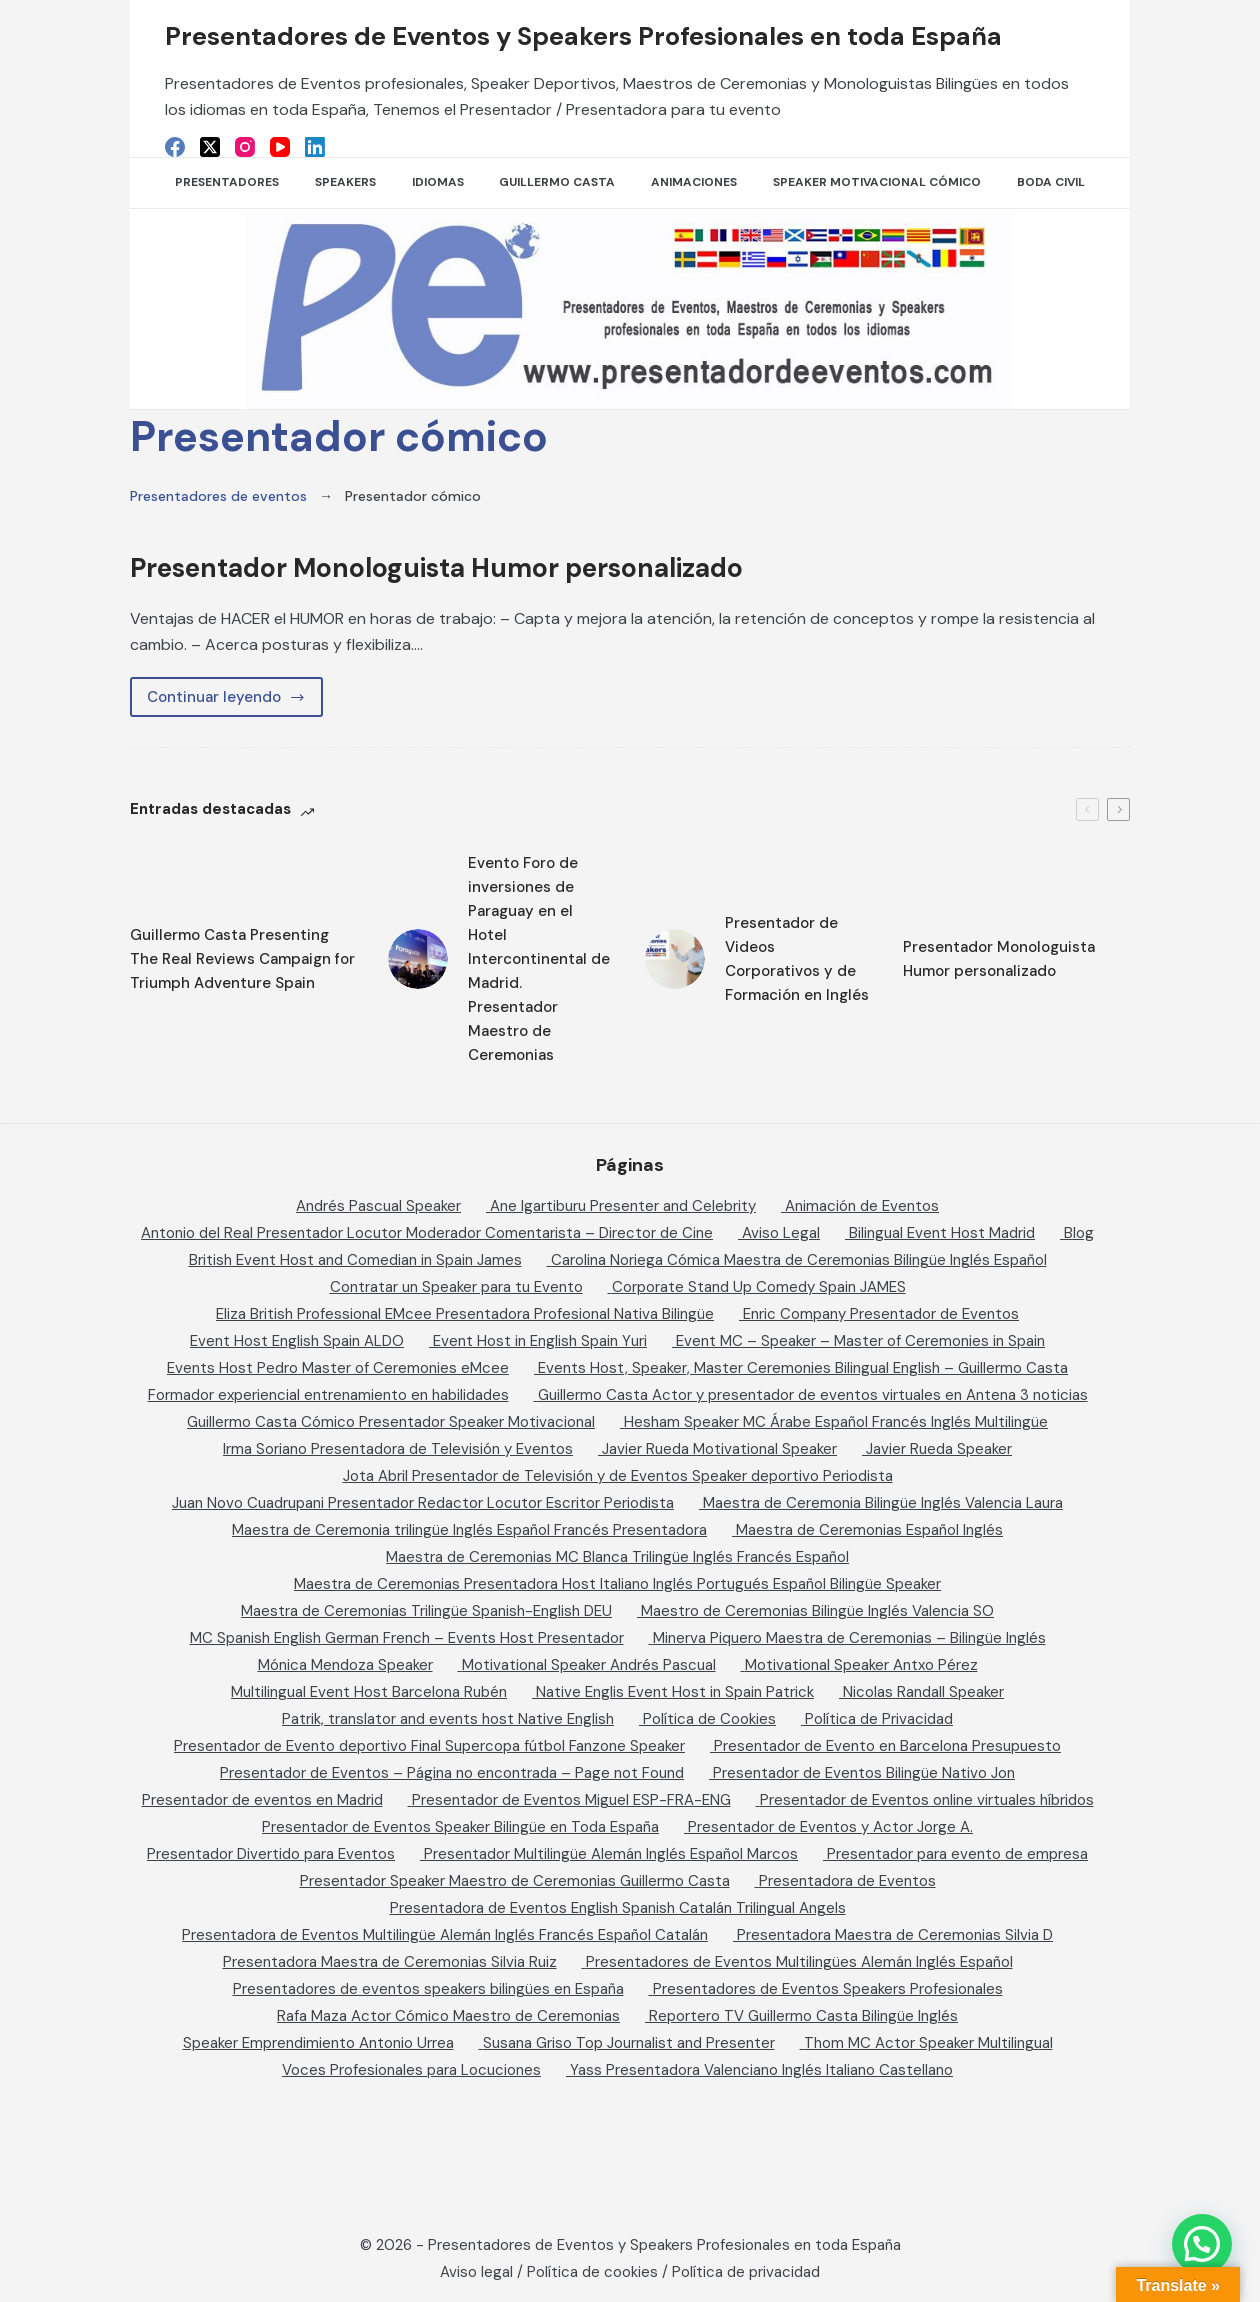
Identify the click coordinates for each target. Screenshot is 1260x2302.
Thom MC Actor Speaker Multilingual (928, 2043)
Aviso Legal (781, 1233)
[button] (1202, 2244)
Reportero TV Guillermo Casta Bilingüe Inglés (803, 2016)
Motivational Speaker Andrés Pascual (589, 1665)
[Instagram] (245, 147)
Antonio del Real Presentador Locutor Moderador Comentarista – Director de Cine (427, 1233)
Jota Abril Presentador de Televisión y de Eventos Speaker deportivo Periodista (618, 1476)
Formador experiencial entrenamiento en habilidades (328, 1395)
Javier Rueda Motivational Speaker (719, 1449)
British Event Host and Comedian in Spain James (355, 1260)
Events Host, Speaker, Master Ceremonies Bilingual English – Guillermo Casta (803, 1368)
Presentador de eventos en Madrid (262, 1800)
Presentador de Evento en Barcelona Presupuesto (887, 1746)
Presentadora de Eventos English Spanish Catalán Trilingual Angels (618, 1908)
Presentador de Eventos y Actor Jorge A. (830, 1827)
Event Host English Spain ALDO (297, 1341)
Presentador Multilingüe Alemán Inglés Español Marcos (611, 1854)
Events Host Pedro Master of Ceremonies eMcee (338, 1368)
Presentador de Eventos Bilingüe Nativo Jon (864, 1773)
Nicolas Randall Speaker (923, 1692)
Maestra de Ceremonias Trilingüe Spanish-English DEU (426, 1611)
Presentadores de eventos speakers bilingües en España (428, 1989)
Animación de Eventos (862, 1206)
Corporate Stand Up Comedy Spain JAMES (759, 1287)
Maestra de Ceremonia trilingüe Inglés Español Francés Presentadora (469, 1530)
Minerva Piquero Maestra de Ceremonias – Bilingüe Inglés (849, 1638)
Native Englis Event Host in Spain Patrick (675, 1692)
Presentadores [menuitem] (227, 182)
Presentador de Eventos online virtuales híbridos (927, 1800)
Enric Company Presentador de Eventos (881, 1314)
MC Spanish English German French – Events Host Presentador (407, 1638)
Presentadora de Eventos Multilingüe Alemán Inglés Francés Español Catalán (445, 1935)
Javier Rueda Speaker (939, 1449)
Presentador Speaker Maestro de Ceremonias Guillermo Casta (515, 1881)
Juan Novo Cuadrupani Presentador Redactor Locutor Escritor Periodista (423, 1503)
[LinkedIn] (315, 147)
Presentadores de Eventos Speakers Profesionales (828, 1989)
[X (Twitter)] (210, 147)
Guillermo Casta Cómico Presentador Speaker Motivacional (391, 1422)
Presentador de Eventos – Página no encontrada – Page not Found (452, 1773)
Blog (1079, 1233)
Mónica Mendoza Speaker (345, 1665)
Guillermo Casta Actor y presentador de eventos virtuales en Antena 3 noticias (813, 1395)
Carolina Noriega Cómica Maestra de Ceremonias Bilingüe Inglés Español (799, 1260)
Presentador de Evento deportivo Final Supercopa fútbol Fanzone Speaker (429, 1746)
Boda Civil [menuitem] (1051, 182)
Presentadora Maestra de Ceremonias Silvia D (895, 1935)
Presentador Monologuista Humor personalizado (487, 566)
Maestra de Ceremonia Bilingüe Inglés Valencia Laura (883, 1503)
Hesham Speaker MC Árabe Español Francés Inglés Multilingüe (836, 1422)
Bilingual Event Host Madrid (942, 1233)
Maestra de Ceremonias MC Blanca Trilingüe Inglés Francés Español (617, 1557)
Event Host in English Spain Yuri (540, 1341)
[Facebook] (175, 147)
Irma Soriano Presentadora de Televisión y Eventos (398, 1449)
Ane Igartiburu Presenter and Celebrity (623, 1206)
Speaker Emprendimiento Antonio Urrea (318, 2043)
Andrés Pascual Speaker (378, 1206)
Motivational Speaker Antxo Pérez (861, 1665)
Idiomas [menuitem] (438, 182)
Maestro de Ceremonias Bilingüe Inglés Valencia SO (817, 1611)
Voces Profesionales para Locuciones (411, 2070)
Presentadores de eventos (218, 496)
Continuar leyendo (235, 702)
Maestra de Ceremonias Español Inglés (869, 1530)
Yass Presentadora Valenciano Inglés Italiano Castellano (761, 2070)
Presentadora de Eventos (847, 1881)
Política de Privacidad (879, 1719)
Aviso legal (476, 2272)
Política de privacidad (746, 2272)
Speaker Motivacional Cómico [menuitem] (877, 182)
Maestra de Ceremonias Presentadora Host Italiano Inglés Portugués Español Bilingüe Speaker (617, 1584)
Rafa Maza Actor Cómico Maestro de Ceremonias (448, 2016)
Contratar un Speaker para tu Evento (456, 1287)
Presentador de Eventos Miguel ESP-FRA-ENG (571, 1800)
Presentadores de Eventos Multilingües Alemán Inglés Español (799, 1962)
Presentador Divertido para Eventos (271, 1854)
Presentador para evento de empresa (957, 1854)
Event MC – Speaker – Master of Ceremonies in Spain (860, 1341)
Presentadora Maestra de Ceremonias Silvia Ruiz (390, 1962)
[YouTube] (280, 147)
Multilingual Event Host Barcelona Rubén (369, 1692)
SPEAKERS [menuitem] (345, 182)
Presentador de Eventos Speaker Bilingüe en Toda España (460, 1827)
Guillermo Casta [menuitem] (557, 182)
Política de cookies (592, 2272)
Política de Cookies (709, 1719)
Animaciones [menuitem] (694, 182)
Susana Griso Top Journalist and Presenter (629, 2043)
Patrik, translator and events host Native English (448, 1719)
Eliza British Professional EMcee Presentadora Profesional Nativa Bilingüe (465, 1314)
